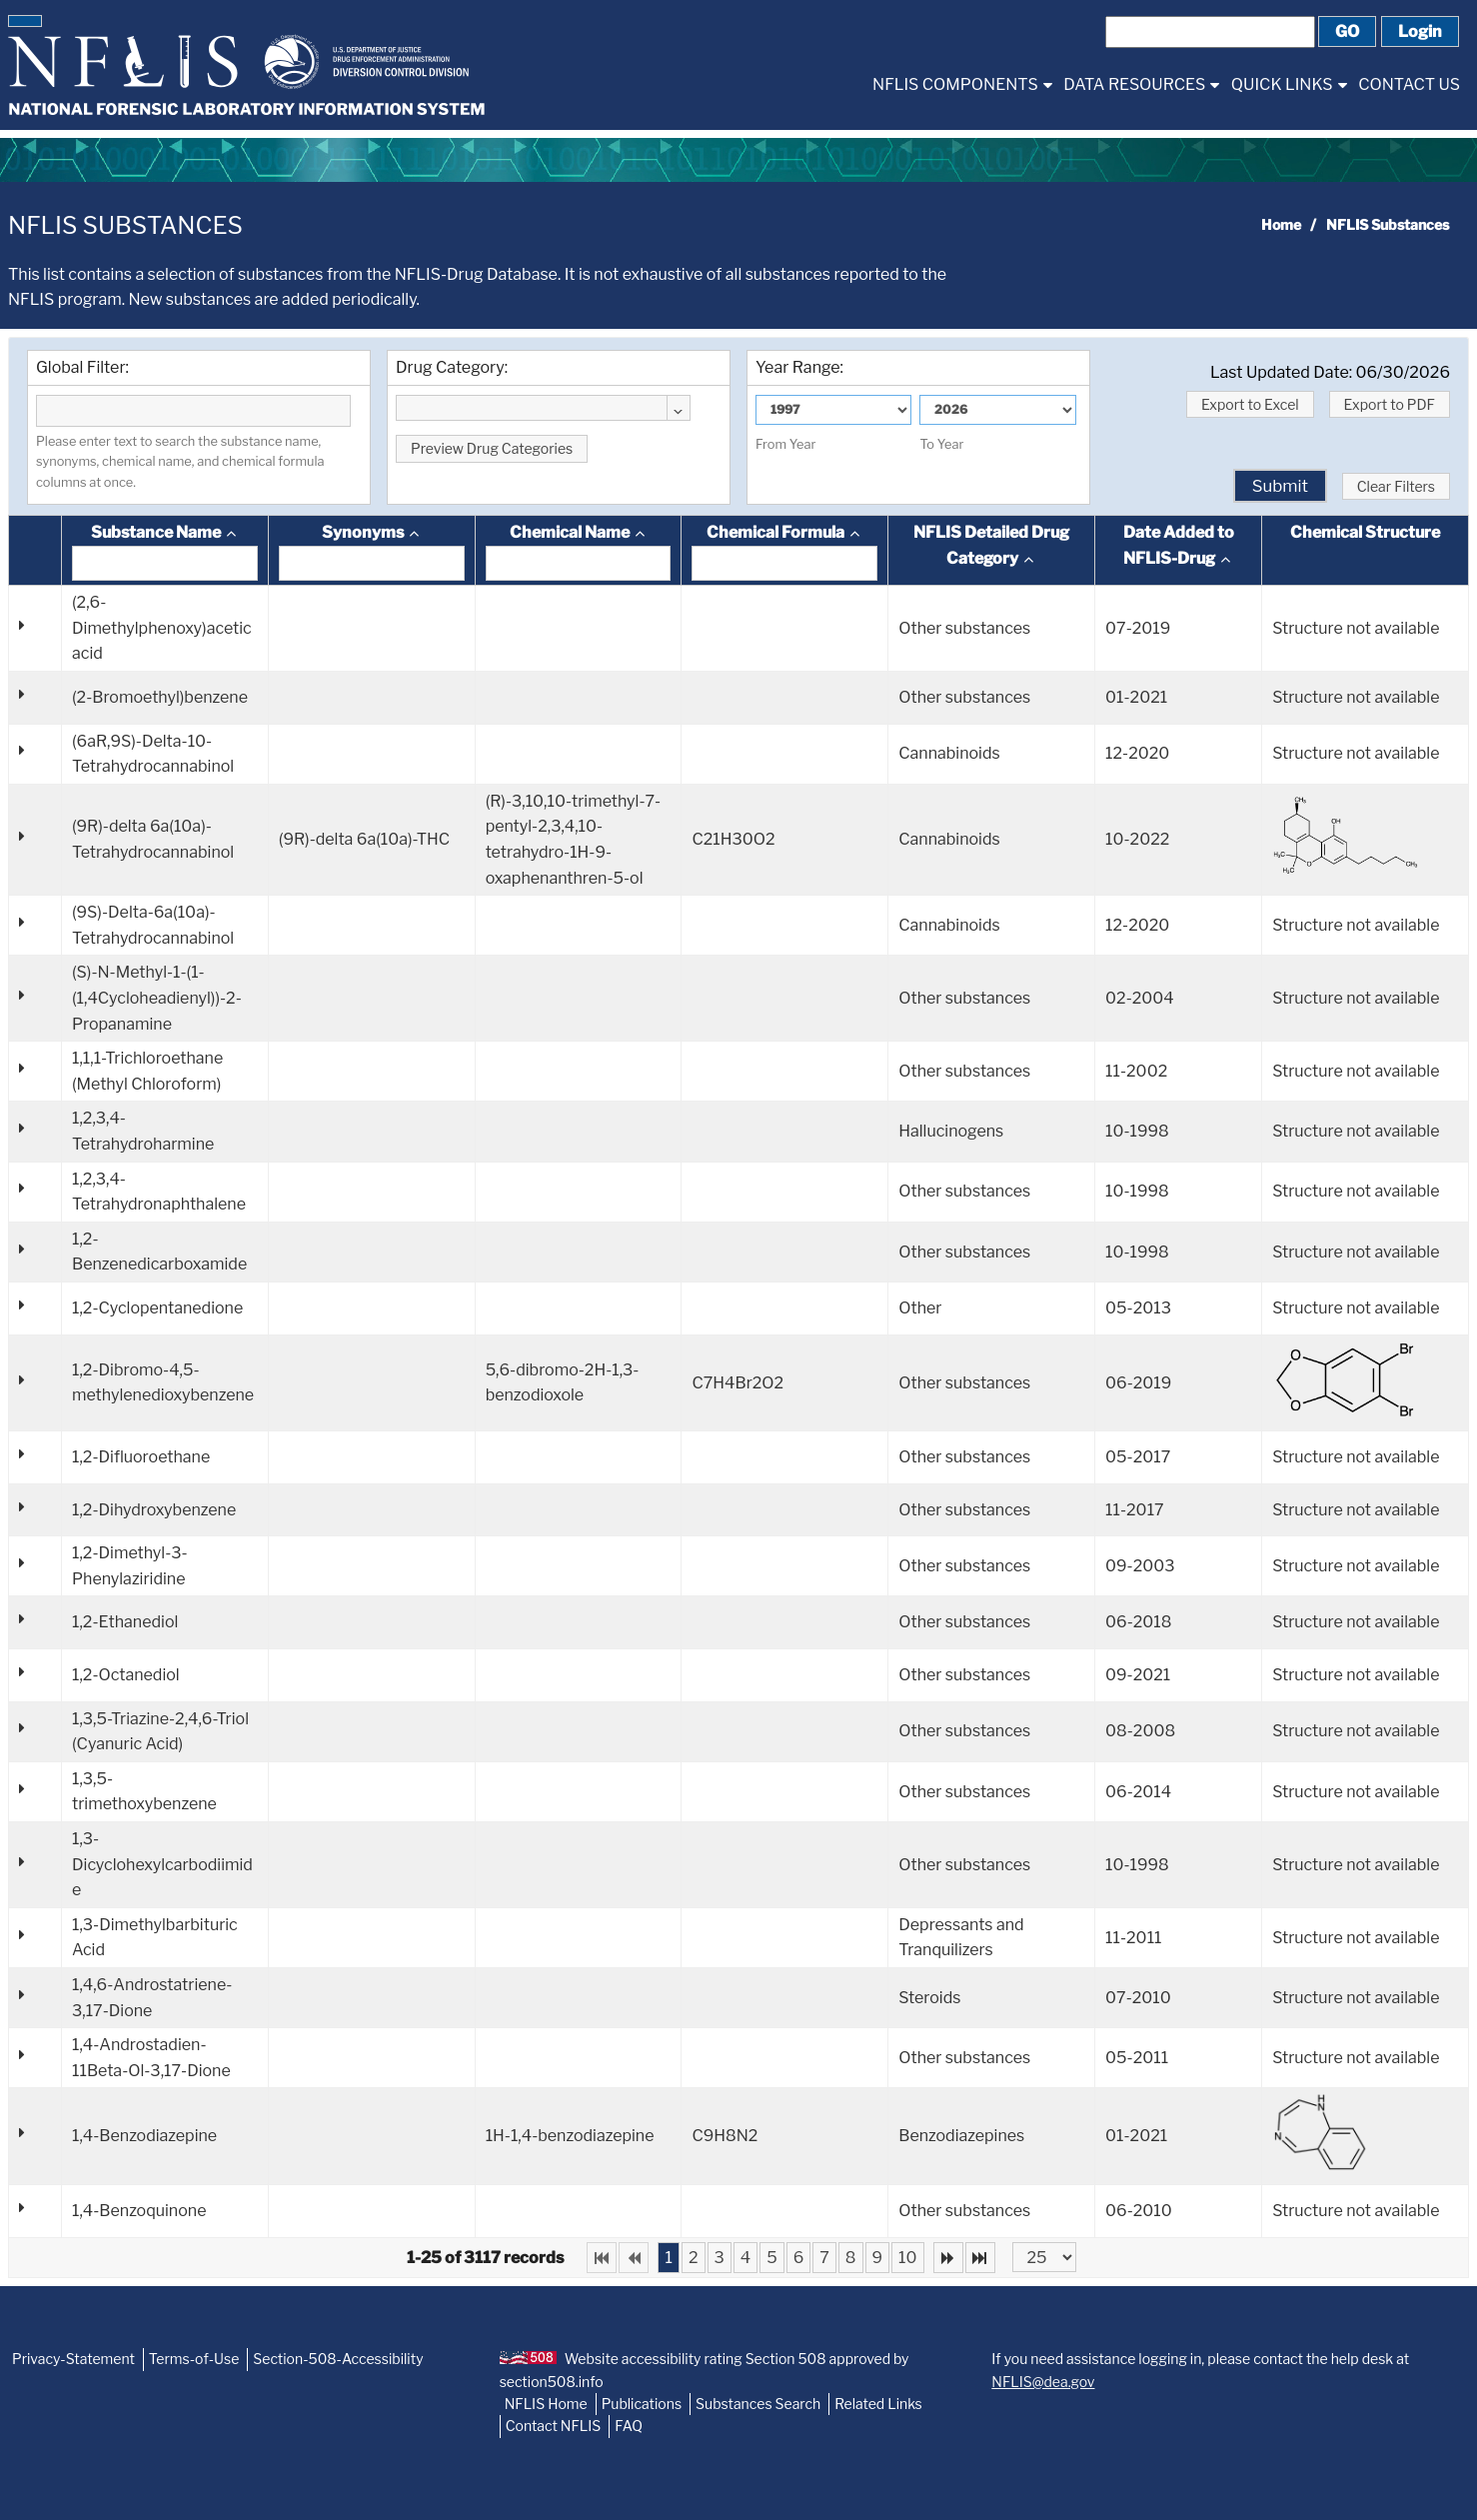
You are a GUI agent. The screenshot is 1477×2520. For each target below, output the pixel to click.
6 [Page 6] (798, 2257)
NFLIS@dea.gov (1042, 2381)
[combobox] (543, 408)
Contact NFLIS (554, 2425)
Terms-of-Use (194, 2358)
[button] (25, 21)
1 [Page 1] (668, 2257)
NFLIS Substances (125, 225)
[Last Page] (980, 2258)
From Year (785, 444)
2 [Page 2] (694, 2257)
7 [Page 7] (824, 2257)
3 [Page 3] (720, 2257)
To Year (941, 444)
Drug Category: (452, 367)
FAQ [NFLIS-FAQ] (629, 2425)
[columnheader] (165, 551)
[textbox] (193, 411)
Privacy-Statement (73, 2358)
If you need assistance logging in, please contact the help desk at (1200, 2369)
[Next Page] (948, 2258)
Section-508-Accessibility (338, 2358)
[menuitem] (961, 84)
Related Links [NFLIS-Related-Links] (878, 2403)
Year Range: (799, 367)
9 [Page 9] (877, 2257)
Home (1281, 224)
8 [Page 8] (850, 2257)
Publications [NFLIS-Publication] (642, 2403)
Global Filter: (82, 367)
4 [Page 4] (745, 2257)
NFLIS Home (546, 2403)
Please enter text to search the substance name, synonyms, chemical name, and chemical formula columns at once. (180, 462)
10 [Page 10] (907, 2257)
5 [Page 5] (771, 2257)
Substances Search (758, 2403)
